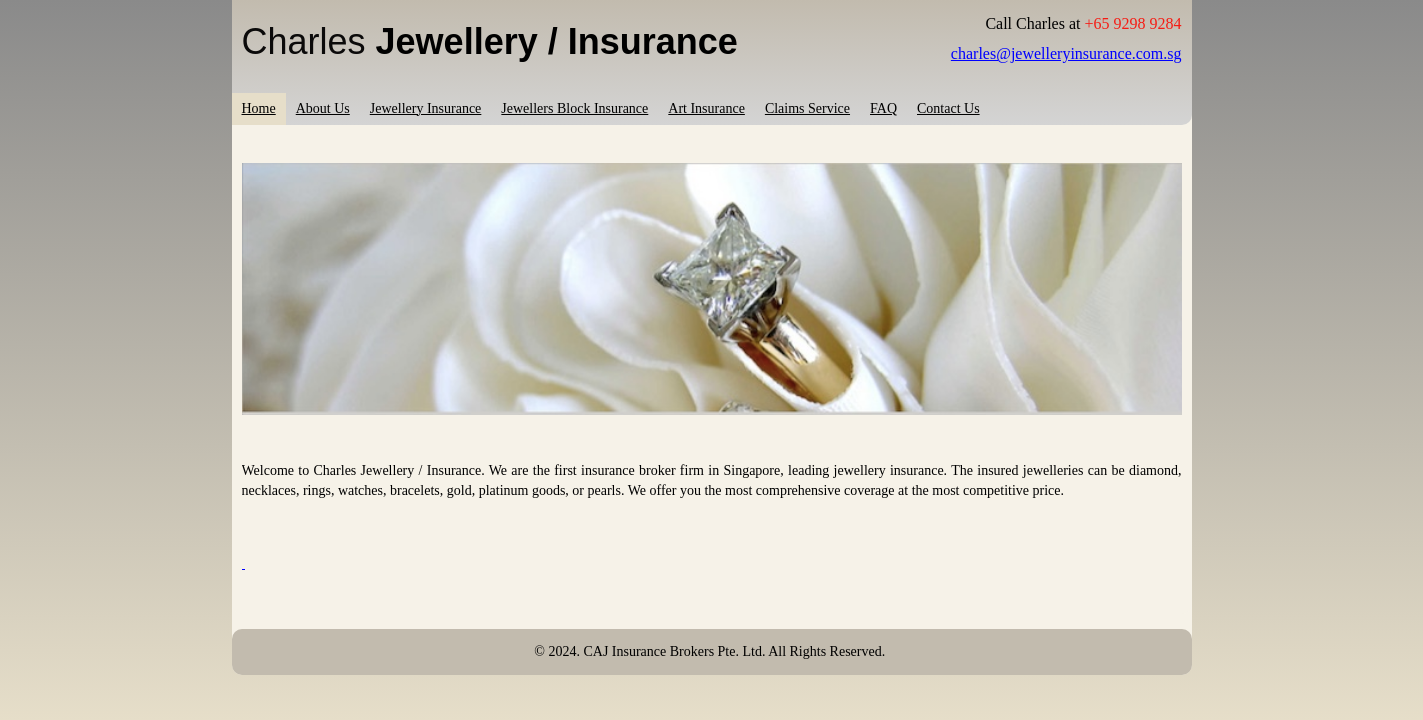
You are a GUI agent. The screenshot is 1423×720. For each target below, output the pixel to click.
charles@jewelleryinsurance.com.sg (1066, 53)
